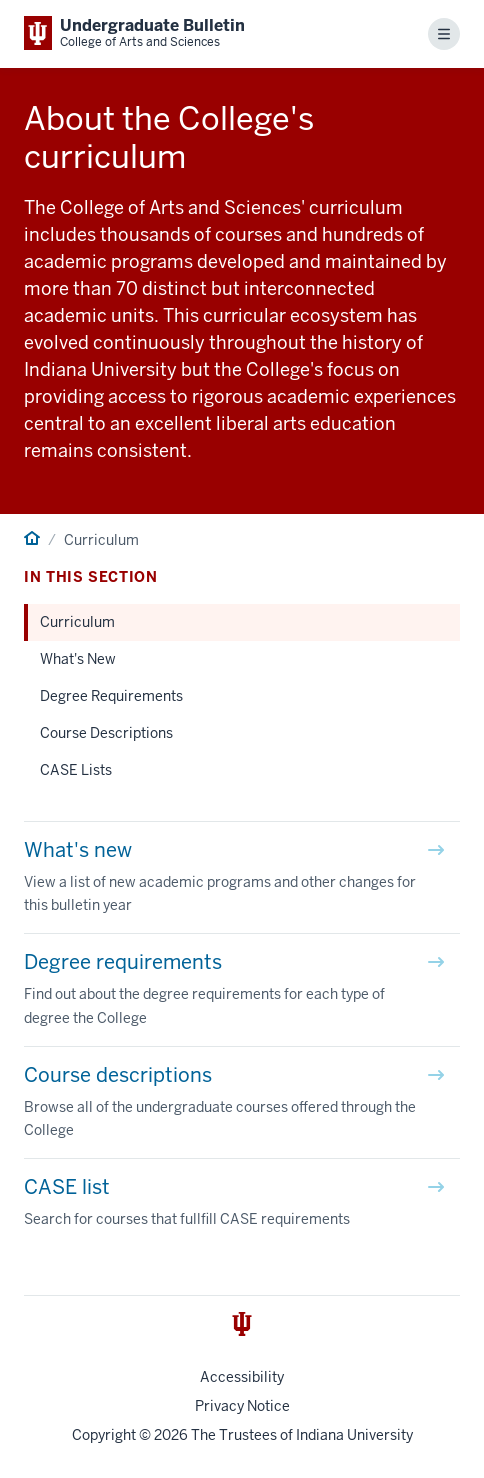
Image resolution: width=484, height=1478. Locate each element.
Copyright (104, 1435)
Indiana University (354, 1435)
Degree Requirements (111, 696)
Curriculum (77, 622)
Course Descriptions (106, 733)
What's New (78, 659)
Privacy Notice (242, 1406)
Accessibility (242, 1377)
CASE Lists (76, 770)
